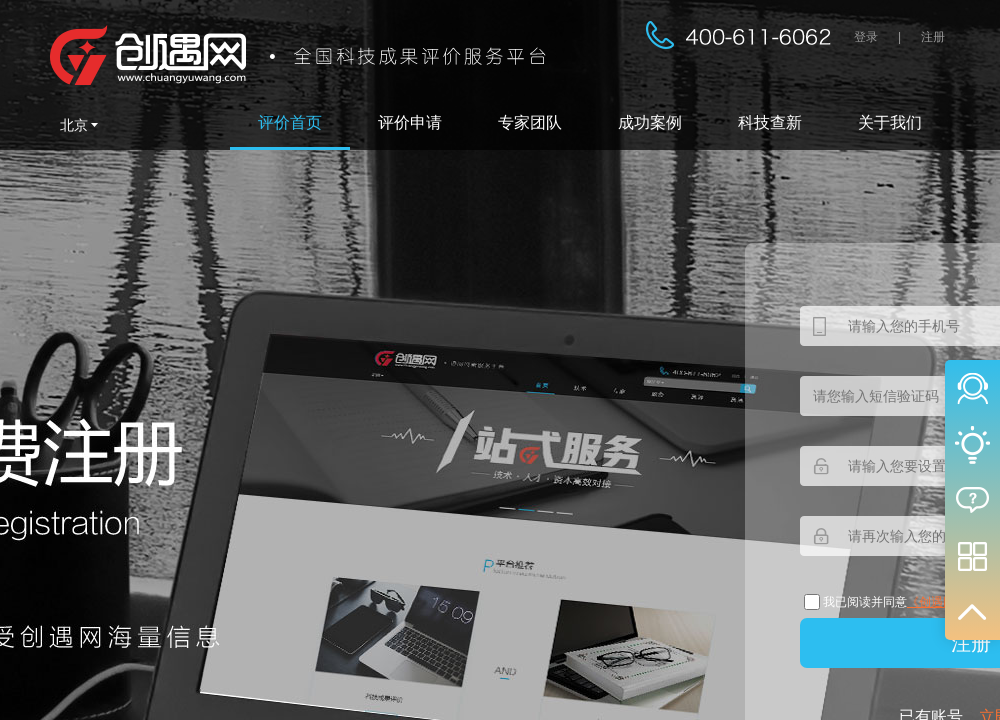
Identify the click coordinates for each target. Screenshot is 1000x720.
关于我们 (890, 122)
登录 (866, 37)
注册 (933, 37)
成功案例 (650, 122)
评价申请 (410, 122)
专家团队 (530, 122)
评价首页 (290, 122)
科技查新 (770, 122)
